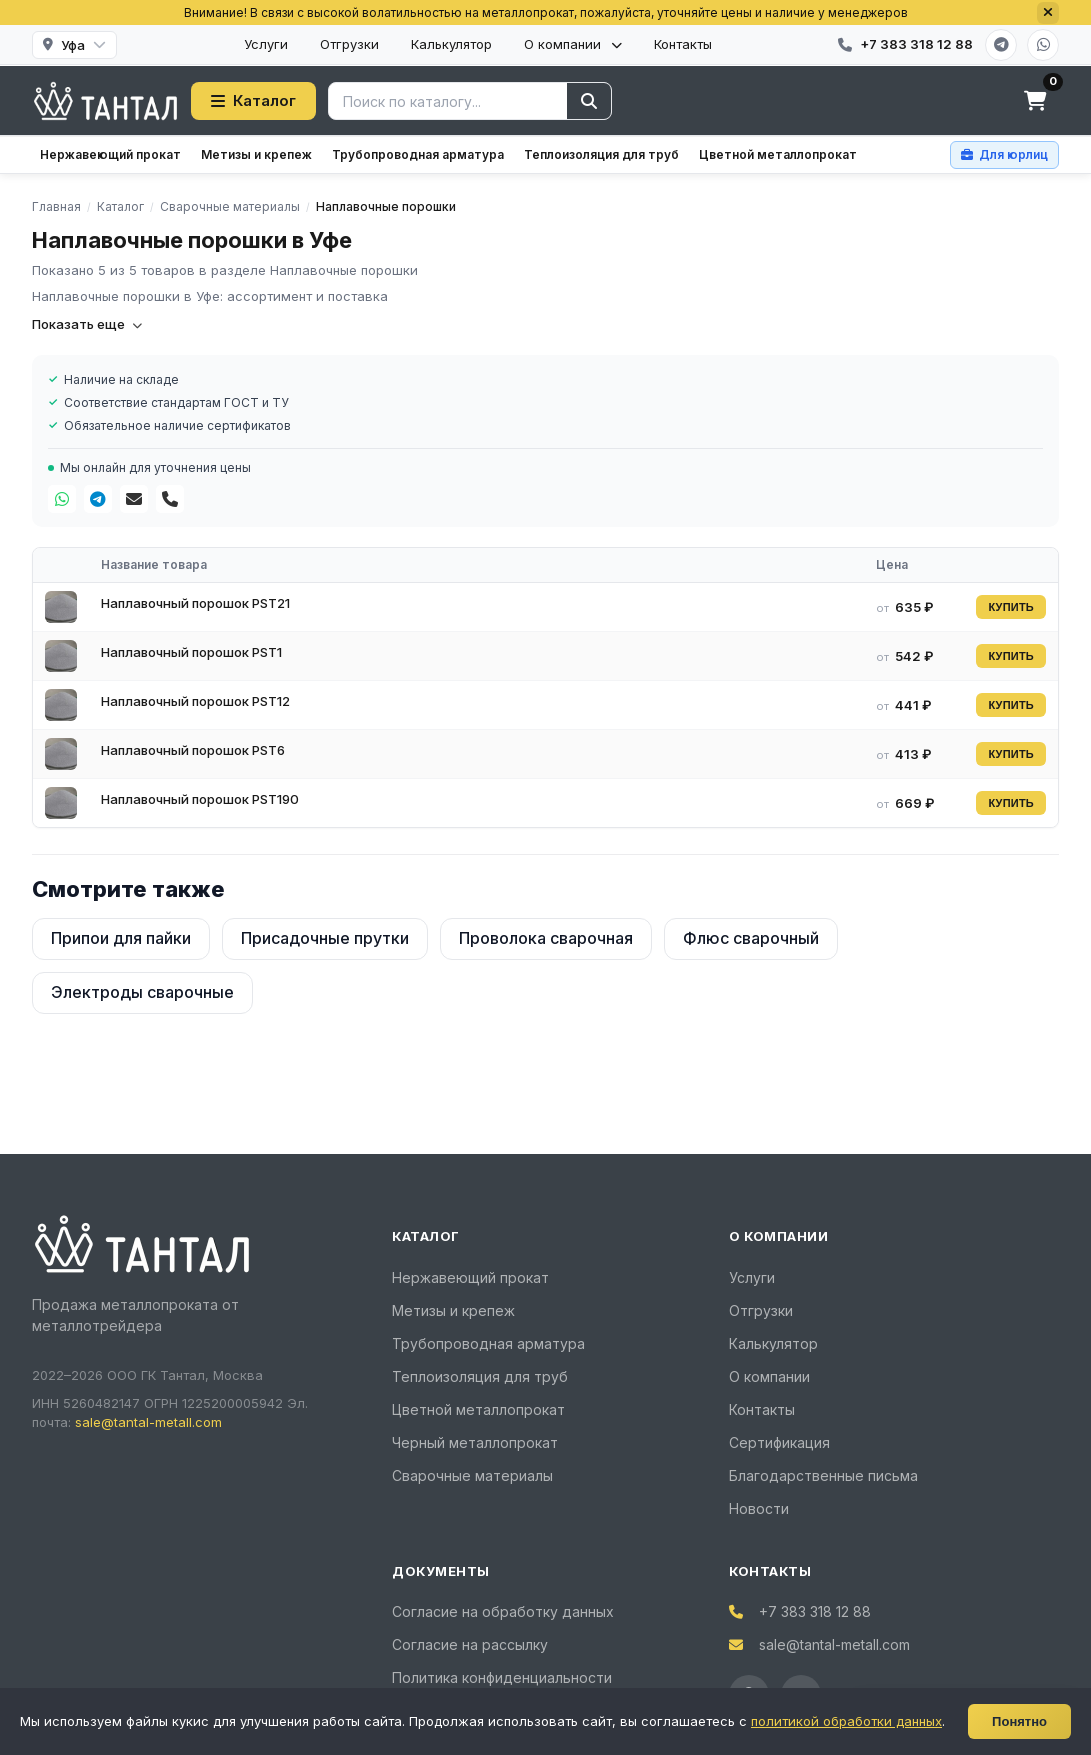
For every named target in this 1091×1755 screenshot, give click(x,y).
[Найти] (589, 101)
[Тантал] (105, 101)
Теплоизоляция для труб (601, 154)
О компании (573, 44)
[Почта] (134, 499)
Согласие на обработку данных (503, 1611)
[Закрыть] (1048, 13)
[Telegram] (1001, 45)
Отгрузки (349, 44)
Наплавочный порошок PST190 (200, 799)
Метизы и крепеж (256, 154)
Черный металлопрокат (475, 1442)
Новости (759, 1508)
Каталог (253, 100)
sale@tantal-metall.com (148, 1422)
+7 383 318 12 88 (815, 1611)
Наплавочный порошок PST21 (195, 603)
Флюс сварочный (751, 938)
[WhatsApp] (1043, 45)
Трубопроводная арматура (418, 154)
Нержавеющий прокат (110, 154)
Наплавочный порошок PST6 (193, 750)
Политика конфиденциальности (502, 1677)
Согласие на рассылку (470, 1644)
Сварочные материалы (472, 1475)
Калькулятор (451, 44)
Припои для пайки (121, 938)
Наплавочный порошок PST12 (195, 701)
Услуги (266, 44)
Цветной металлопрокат (778, 154)
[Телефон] (170, 499)
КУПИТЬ (1011, 607)
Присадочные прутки (325, 938)
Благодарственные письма (823, 1475)
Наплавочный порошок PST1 (191, 652)
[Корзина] (1035, 101)
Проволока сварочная (546, 938)
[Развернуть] (1048, 1730)
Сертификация (779, 1442)
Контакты (683, 44)
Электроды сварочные (142, 992)
